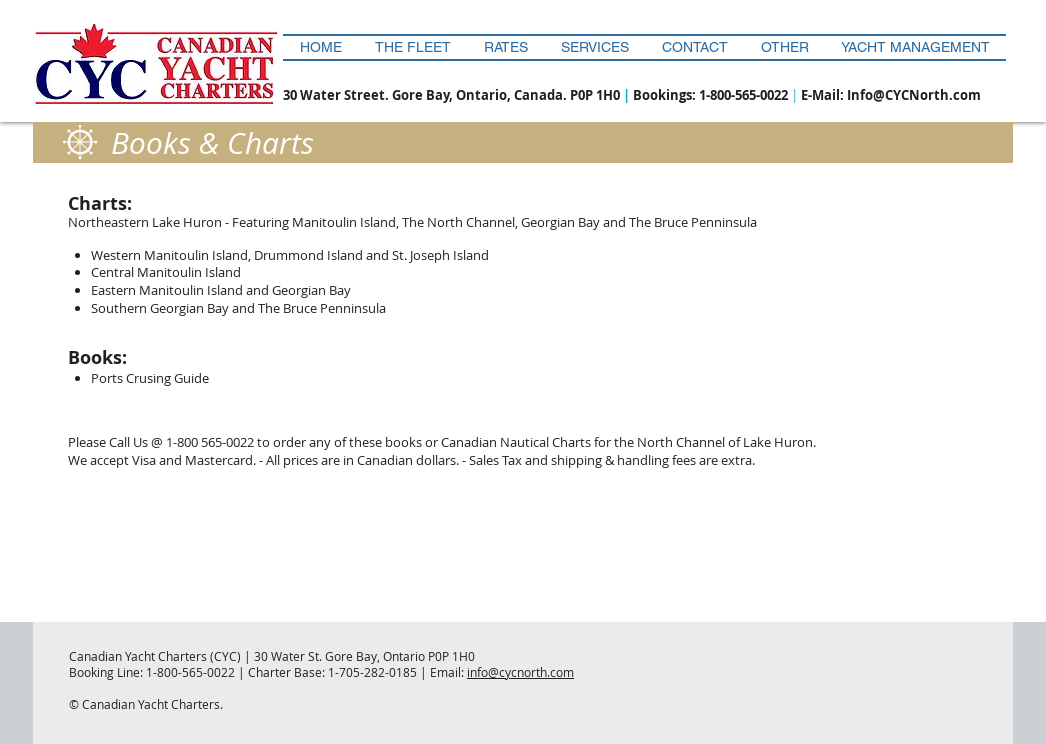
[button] (784, 47)
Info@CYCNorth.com (914, 95)
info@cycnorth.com (520, 672)
